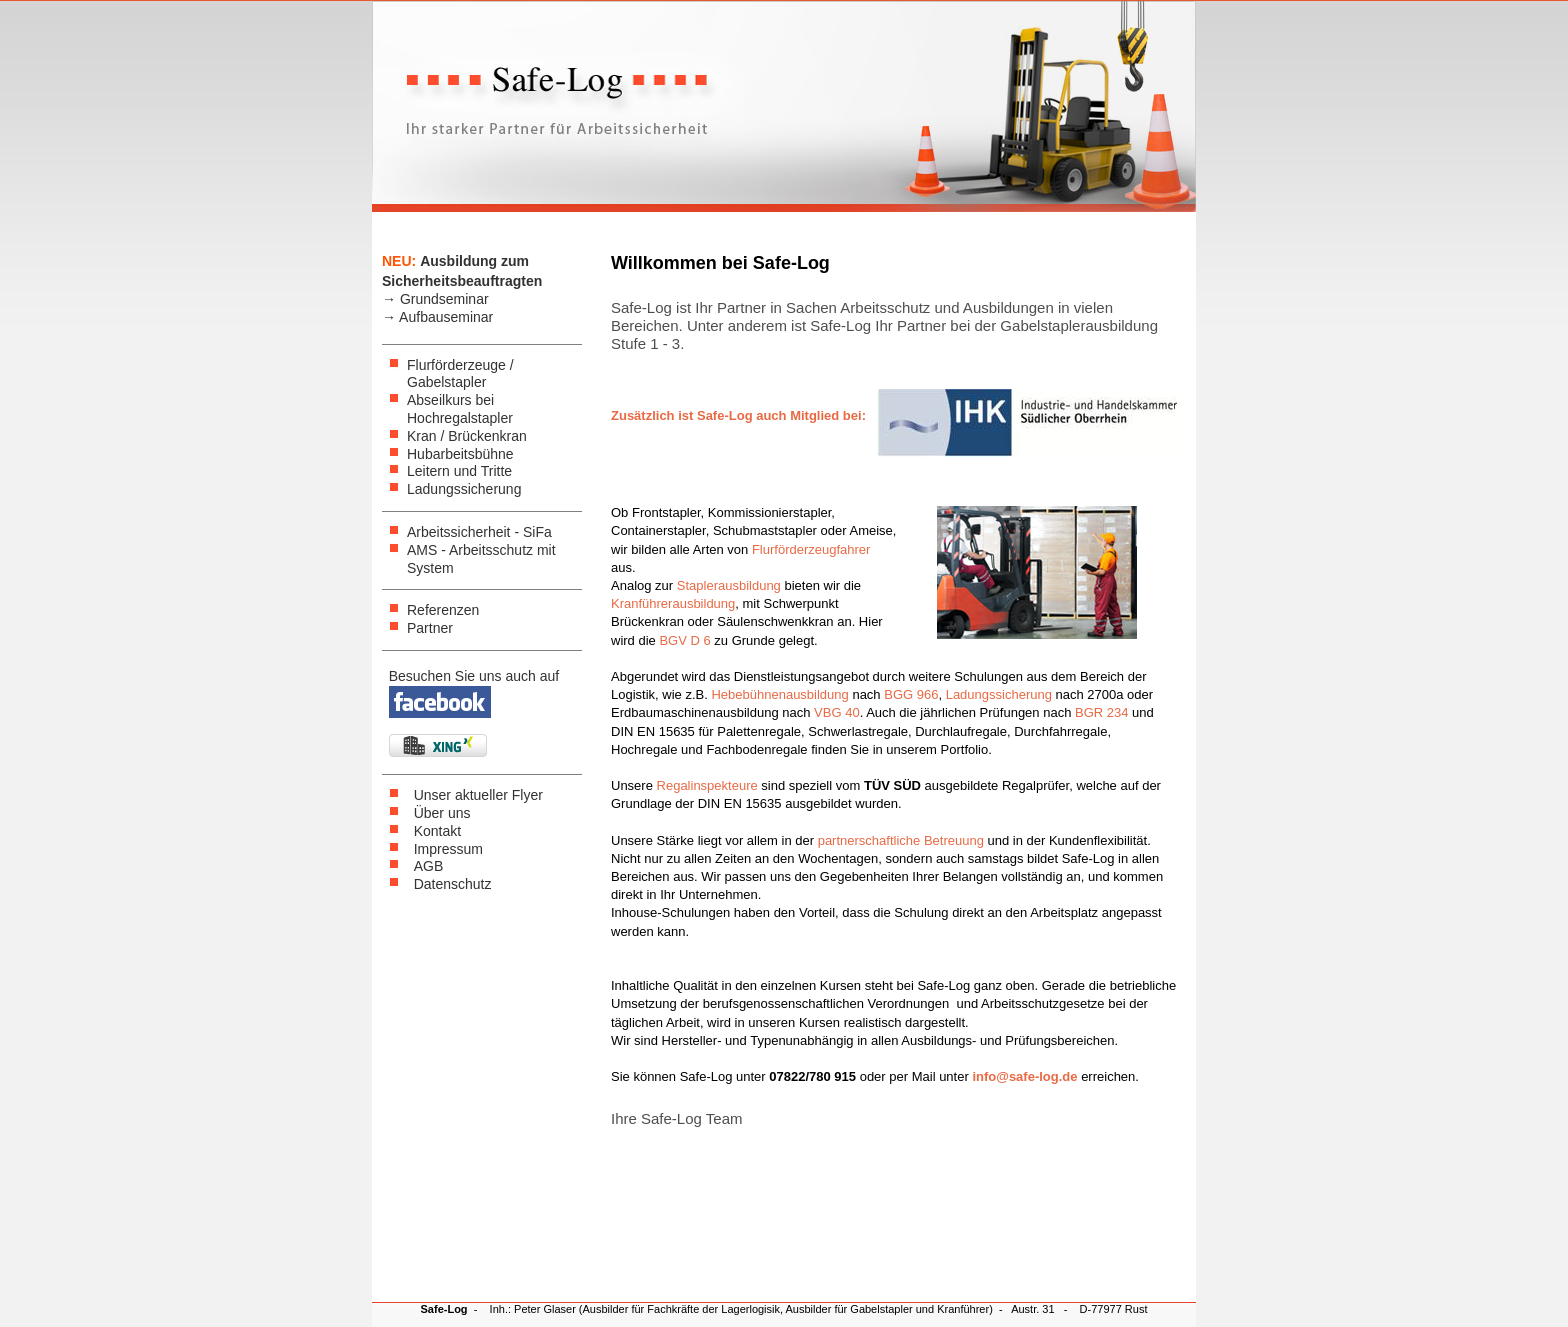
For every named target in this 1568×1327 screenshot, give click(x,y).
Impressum (448, 849)
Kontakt (437, 831)
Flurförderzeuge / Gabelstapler (460, 374)
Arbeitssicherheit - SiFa (479, 532)
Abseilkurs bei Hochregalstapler (460, 409)
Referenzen (443, 610)
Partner (430, 628)
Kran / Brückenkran (467, 436)
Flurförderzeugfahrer (811, 549)
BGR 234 (1101, 712)
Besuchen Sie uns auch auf (474, 676)
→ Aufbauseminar (437, 317)
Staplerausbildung (729, 585)
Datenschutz (453, 884)
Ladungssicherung (464, 489)
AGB (429, 866)
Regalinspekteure (707, 785)
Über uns (442, 813)
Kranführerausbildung (673, 603)
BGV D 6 (684, 640)
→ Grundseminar (435, 299)
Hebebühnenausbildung (779, 694)
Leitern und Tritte (459, 471)
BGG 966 (911, 694)
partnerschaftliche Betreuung (901, 840)
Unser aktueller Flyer (478, 795)
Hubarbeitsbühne (460, 454)
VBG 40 (837, 712)
